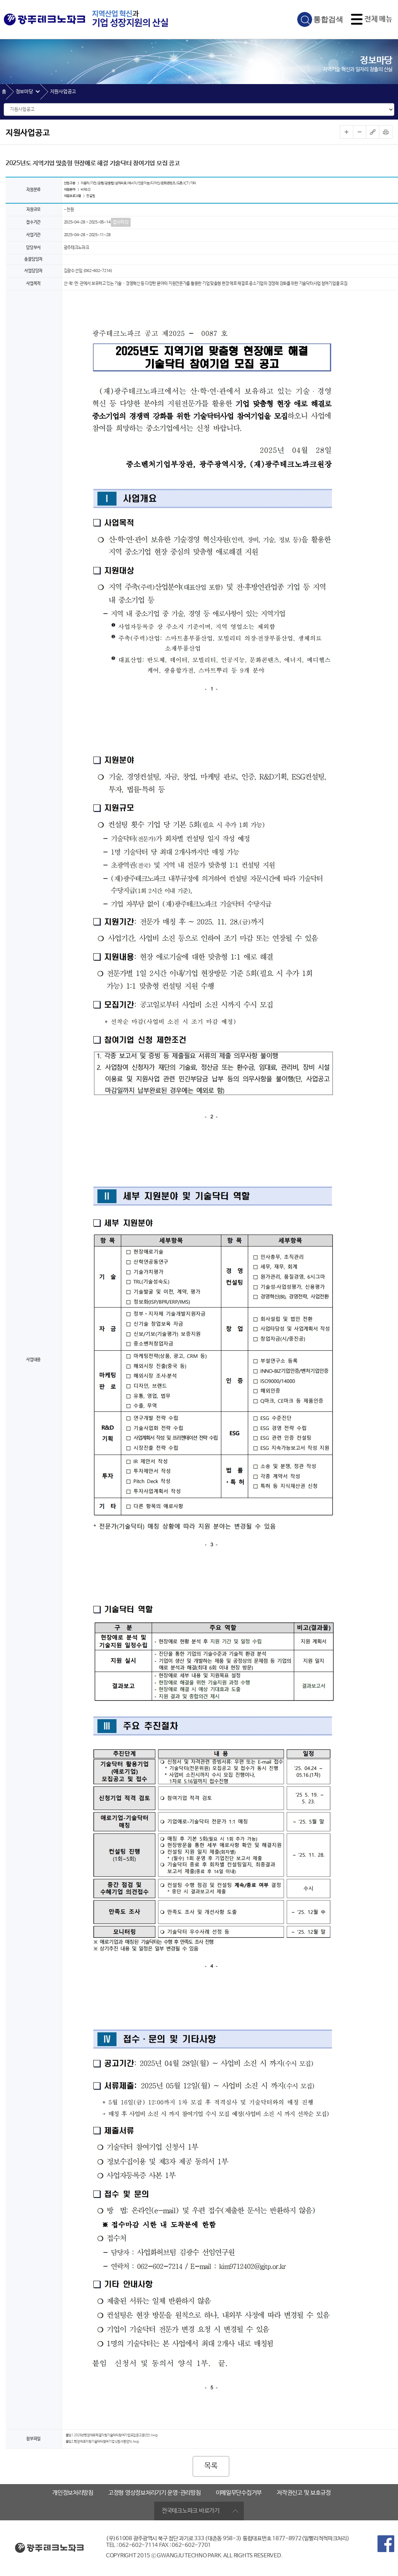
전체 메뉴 (378, 19)
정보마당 (24, 92)
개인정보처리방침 (72, 2492)
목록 (210, 2466)
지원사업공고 (63, 92)
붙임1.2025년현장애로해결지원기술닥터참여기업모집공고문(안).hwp (112, 2435)
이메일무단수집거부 (239, 2492)
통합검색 (328, 19)
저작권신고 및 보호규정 (304, 2492)
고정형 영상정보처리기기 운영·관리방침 (154, 2492)
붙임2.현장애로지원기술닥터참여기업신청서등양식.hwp (102, 2442)
